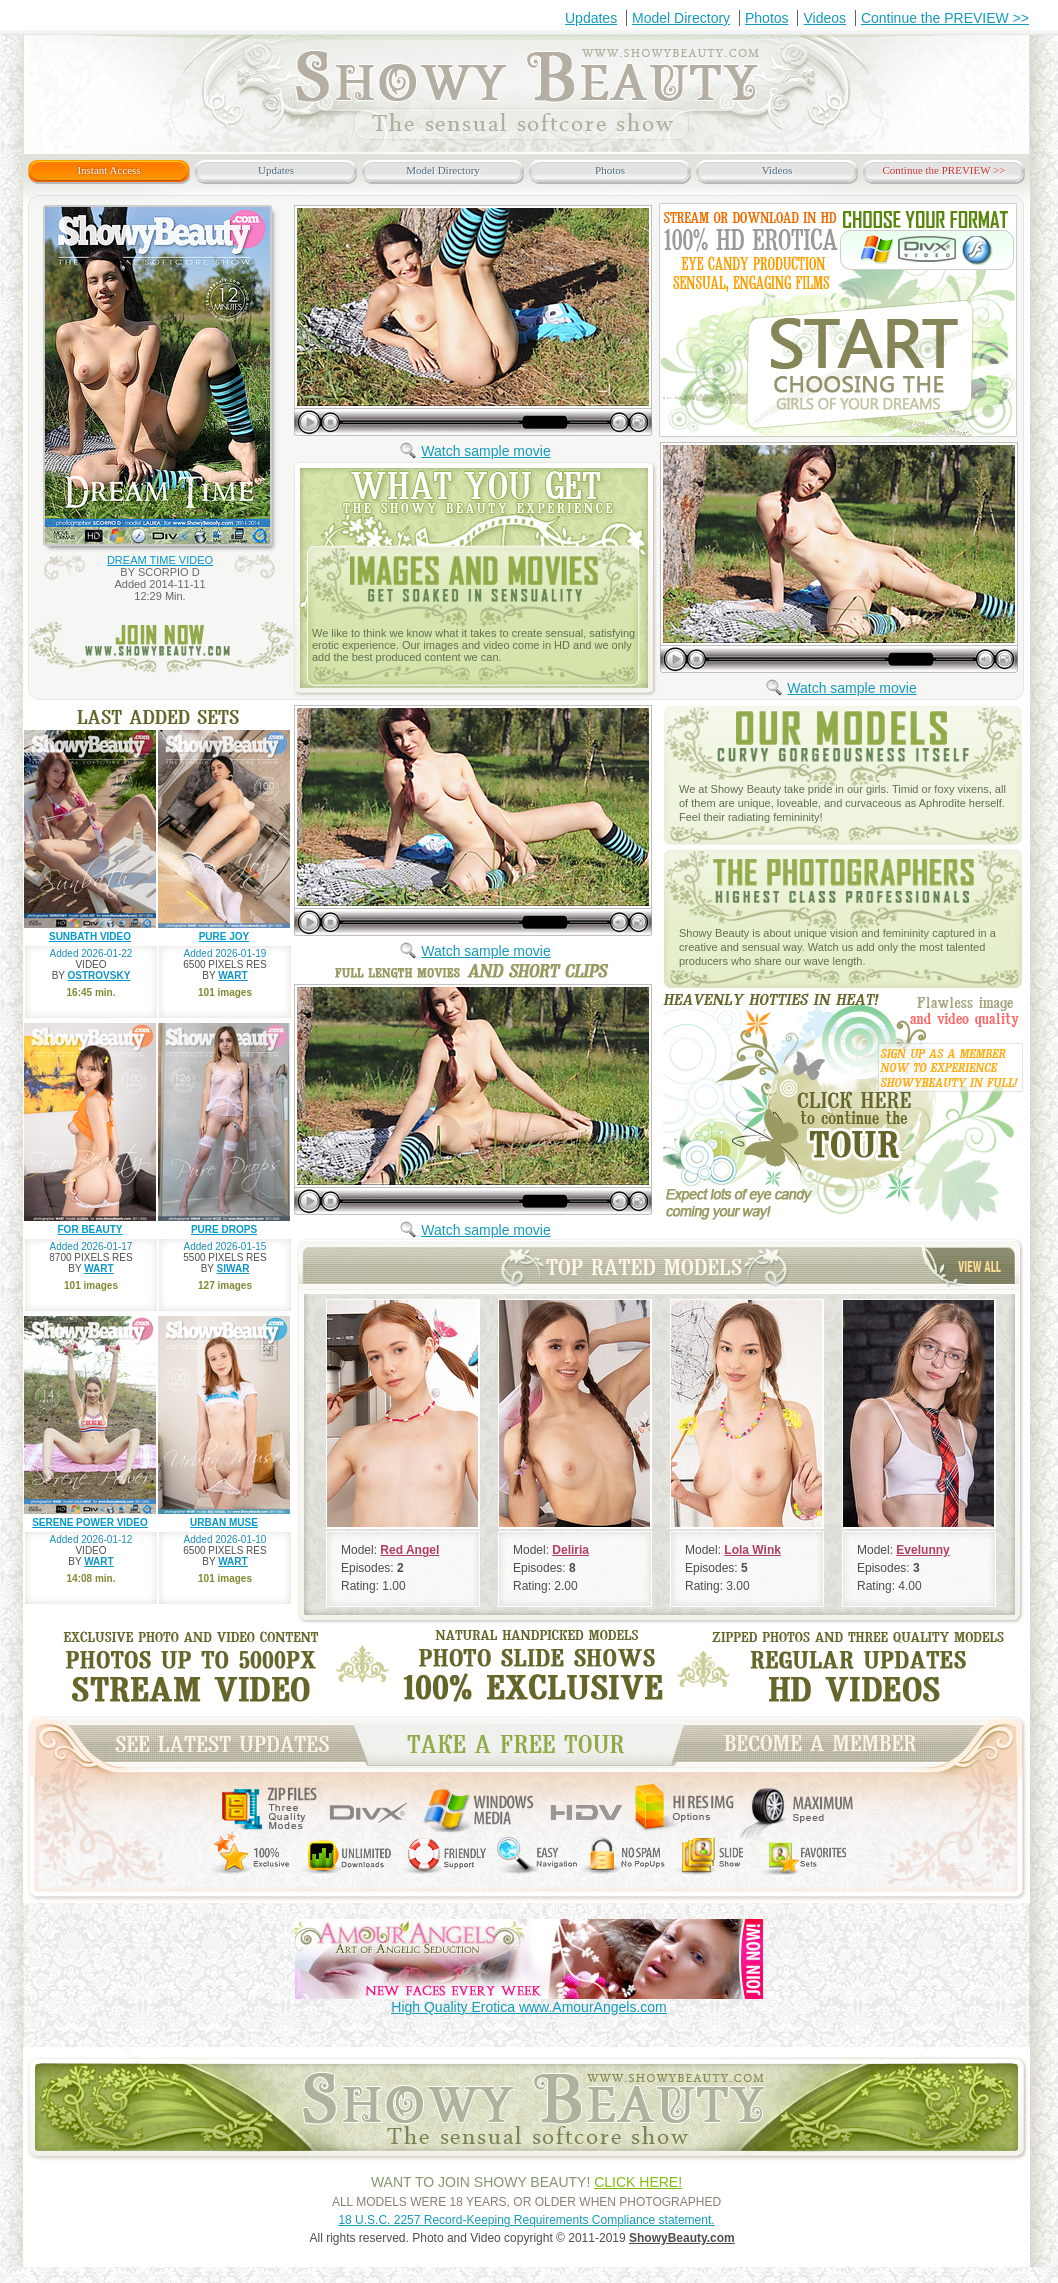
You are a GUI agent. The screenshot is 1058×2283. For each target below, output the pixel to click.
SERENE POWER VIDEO (90, 1522)
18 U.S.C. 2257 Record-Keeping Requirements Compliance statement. (526, 2220)
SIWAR (233, 1268)
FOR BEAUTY (90, 1229)
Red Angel (409, 1550)
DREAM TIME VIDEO (160, 560)
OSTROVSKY (99, 975)
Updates (591, 18)
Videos (824, 18)
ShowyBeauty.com (682, 2238)
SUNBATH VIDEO (90, 936)
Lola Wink (752, 1550)
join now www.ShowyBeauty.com (161, 647)
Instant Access (108, 170)
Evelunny (922, 1550)
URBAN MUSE (224, 1522)
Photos (767, 18)
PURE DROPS (224, 1229)
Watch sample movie (485, 451)
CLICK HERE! (638, 2182)
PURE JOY (224, 936)
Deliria (570, 1550)
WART (232, 975)
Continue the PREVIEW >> (945, 18)
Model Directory (681, 18)
